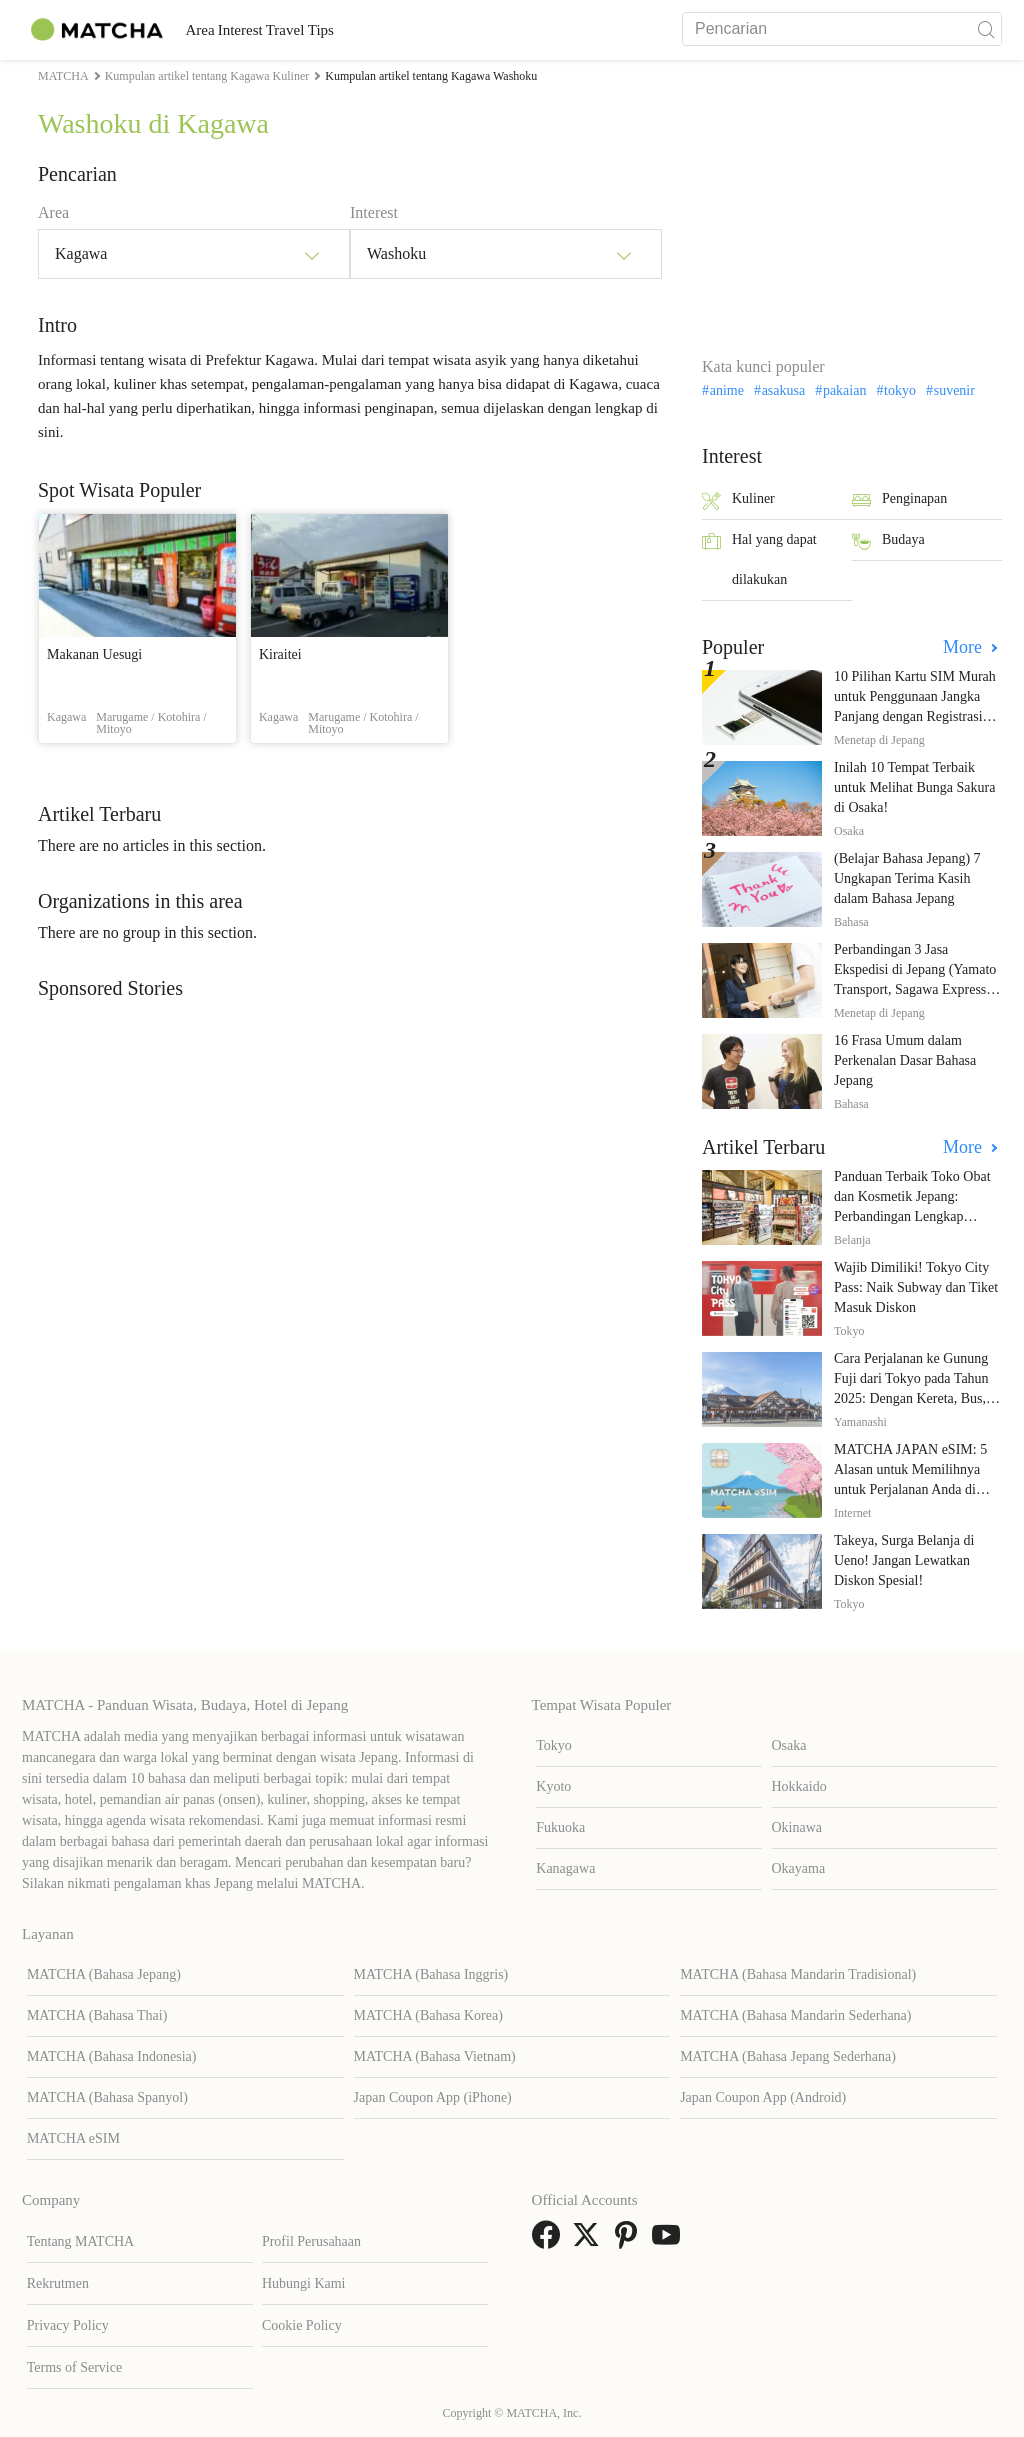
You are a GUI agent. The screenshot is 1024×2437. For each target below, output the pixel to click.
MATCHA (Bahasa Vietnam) (435, 2056)
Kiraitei (280, 654)
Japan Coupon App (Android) (763, 2097)
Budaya (888, 541)
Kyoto (553, 1786)
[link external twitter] (590, 2241)
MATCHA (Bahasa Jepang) (104, 1974)
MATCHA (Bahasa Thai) (97, 2015)
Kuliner (738, 500)
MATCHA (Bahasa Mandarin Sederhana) (795, 2015)
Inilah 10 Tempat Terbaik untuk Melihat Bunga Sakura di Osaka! (914, 787)
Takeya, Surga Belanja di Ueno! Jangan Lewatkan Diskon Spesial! (904, 1560)
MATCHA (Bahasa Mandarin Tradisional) (798, 1974)
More (965, 647)
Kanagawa (565, 1868)
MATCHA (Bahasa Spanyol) (107, 2097)
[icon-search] (986, 29)
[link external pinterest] (630, 2241)
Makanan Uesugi (94, 654)
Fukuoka (560, 1827)
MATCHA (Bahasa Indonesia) (112, 2056)
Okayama (799, 1868)
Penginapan (899, 500)
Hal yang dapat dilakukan (759, 559)
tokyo (900, 391)
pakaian (845, 391)
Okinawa (797, 1827)
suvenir (954, 391)
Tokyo (554, 1745)
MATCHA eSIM (73, 2138)
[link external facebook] (550, 2241)
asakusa (784, 391)
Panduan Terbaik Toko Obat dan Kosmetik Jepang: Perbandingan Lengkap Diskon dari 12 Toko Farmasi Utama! (916, 1216)
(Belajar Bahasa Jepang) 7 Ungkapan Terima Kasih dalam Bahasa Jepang (907, 878)
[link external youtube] (670, 2241)
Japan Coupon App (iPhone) (433, 2097)
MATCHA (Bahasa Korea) (428, 2015)
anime (727, 391)
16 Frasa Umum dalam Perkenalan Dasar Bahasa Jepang (905, 1060)
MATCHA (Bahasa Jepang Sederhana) (788, 2056)
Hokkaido (799, 1786)
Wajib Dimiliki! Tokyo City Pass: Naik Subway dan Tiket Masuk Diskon (916, 1287)
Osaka (789, 1745)
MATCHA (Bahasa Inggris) (431, 1974)
